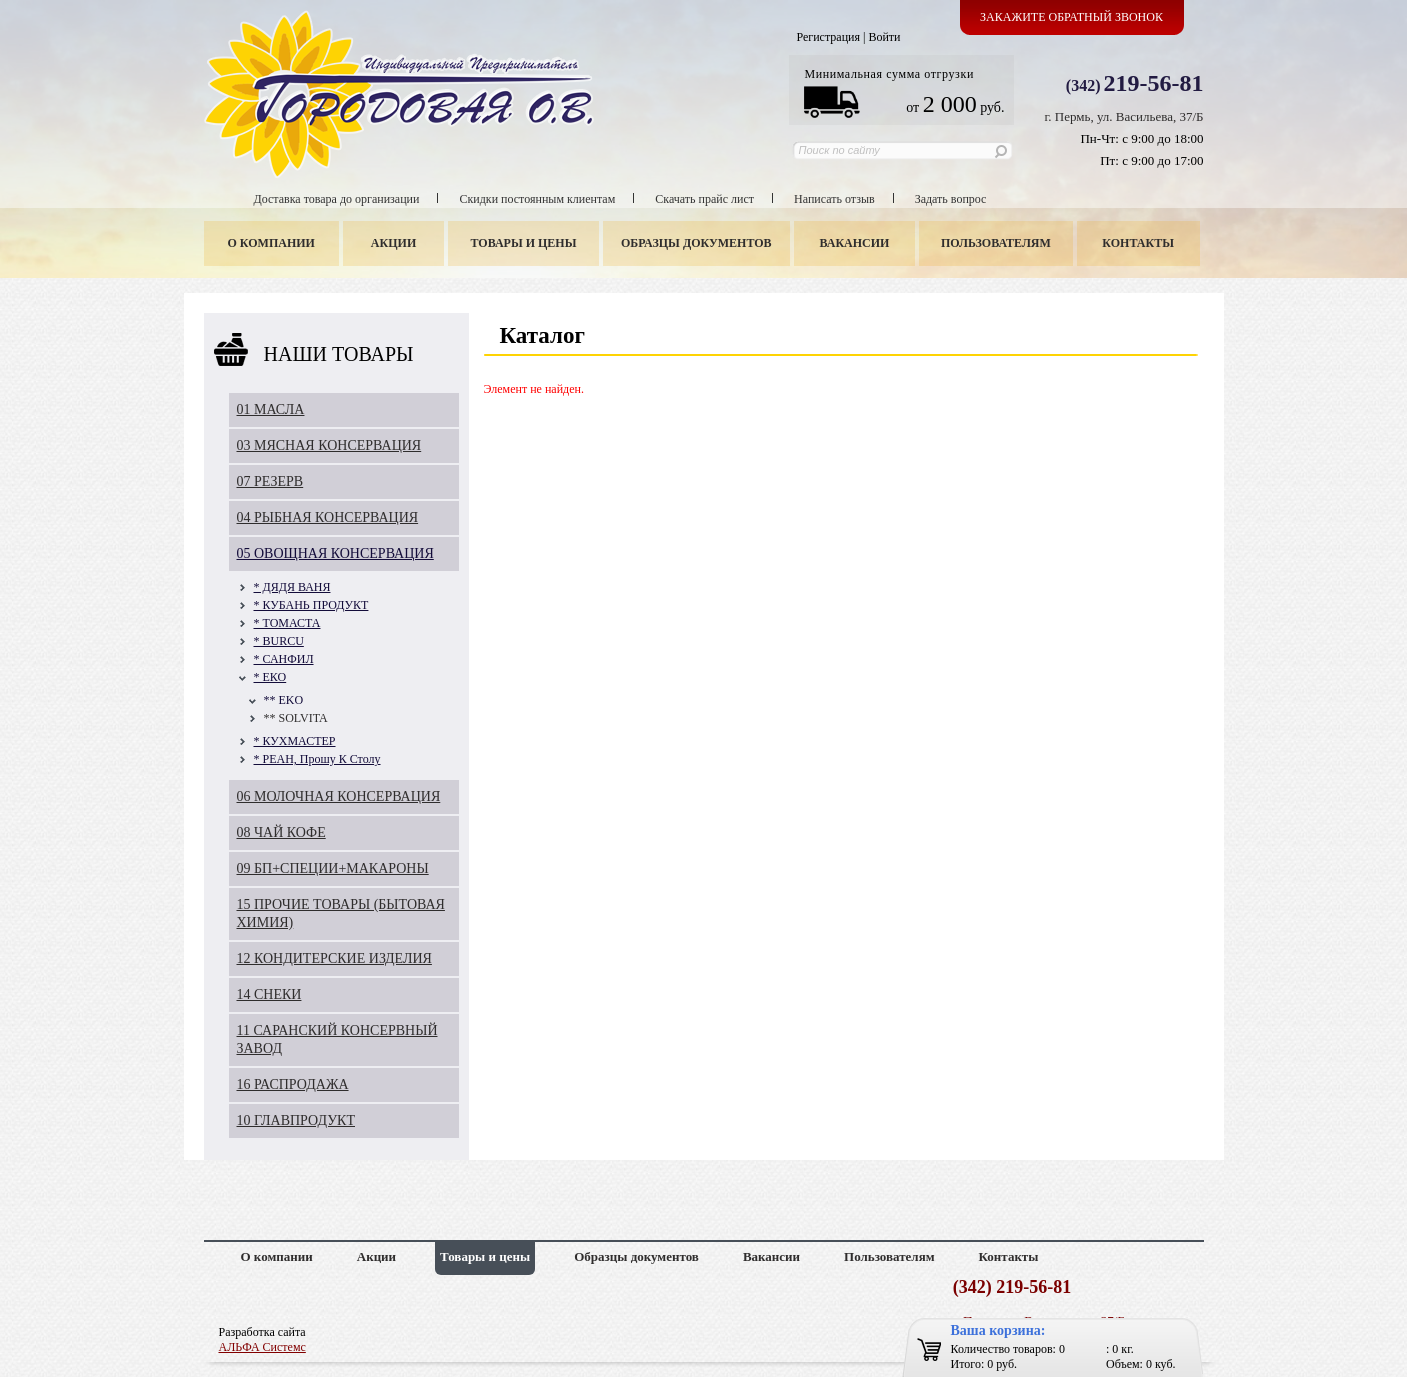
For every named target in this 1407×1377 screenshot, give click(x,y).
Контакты (1138, 243)
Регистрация (828, 37)
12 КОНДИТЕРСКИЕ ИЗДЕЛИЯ (334, 958)
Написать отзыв (834, 199)
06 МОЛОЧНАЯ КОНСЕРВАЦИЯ (339, 796)
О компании (271, 243)
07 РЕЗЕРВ (270, 481)
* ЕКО (270, 677)
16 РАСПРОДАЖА (293, 1084)
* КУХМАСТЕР (295, 741)
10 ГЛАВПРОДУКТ (296, 1120)
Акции (393, 243)
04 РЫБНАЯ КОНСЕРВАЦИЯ (328, 517)
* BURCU (279, 641)
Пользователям (996, 243)
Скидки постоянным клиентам (537, 199)
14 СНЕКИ (269, 994)
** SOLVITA (296, 718)
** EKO (284, 700)
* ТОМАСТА (287, 623)
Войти (884, 37)
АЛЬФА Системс (262, 1347)
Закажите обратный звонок (1071, 17)
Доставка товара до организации (337, 199)
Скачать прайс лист (704, 199)
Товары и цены (523, 243)
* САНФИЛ (284, 659)
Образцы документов (696, 243)
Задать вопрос (951, 199)
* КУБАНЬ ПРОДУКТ (311, 605)
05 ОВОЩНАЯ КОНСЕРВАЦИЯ (335, 553)
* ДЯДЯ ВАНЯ (292, 587)
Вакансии (854, 243)
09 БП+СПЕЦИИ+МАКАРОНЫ (333, 868)
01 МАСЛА (271, 409)
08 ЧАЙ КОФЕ (281, 832)
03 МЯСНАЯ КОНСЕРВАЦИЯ (329, 445)
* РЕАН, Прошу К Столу (317, 759)
